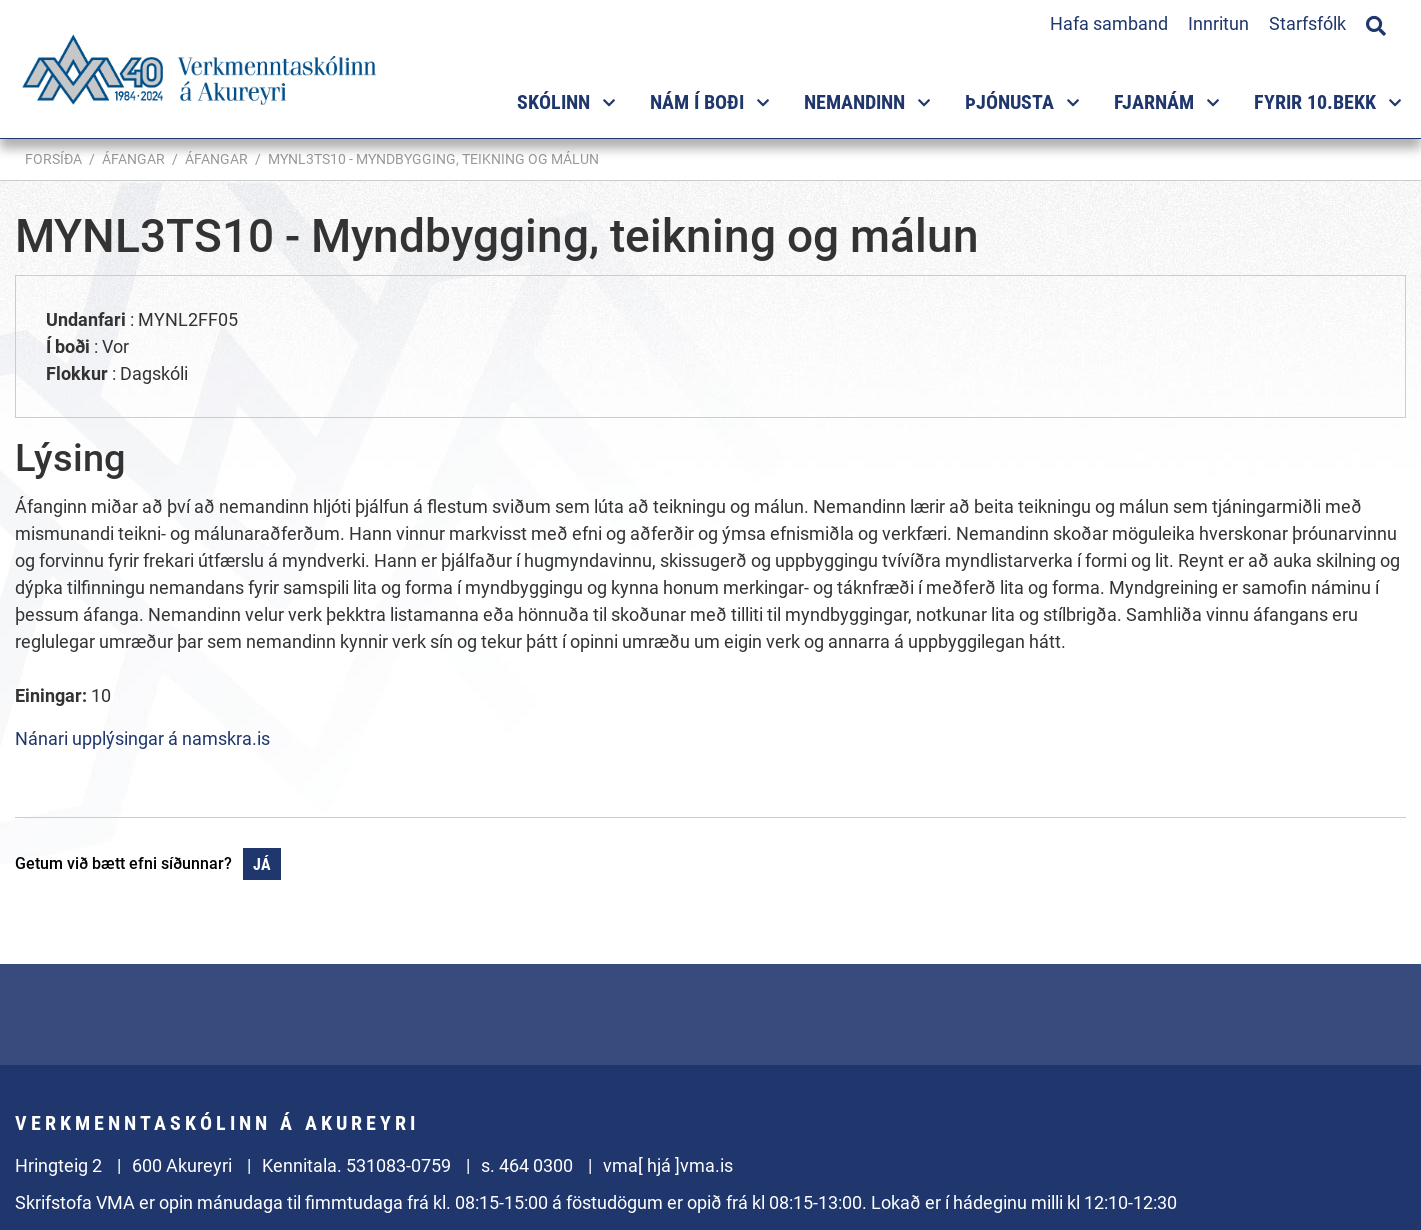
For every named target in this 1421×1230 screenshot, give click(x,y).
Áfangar (133, 159)
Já (262, 864)
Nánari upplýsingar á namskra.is (142, 738)
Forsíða (53, 159)
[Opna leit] (1376, 23)
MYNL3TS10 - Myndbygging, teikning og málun (433, 159)
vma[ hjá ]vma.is (668, 1165)
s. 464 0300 (527, 1165)
